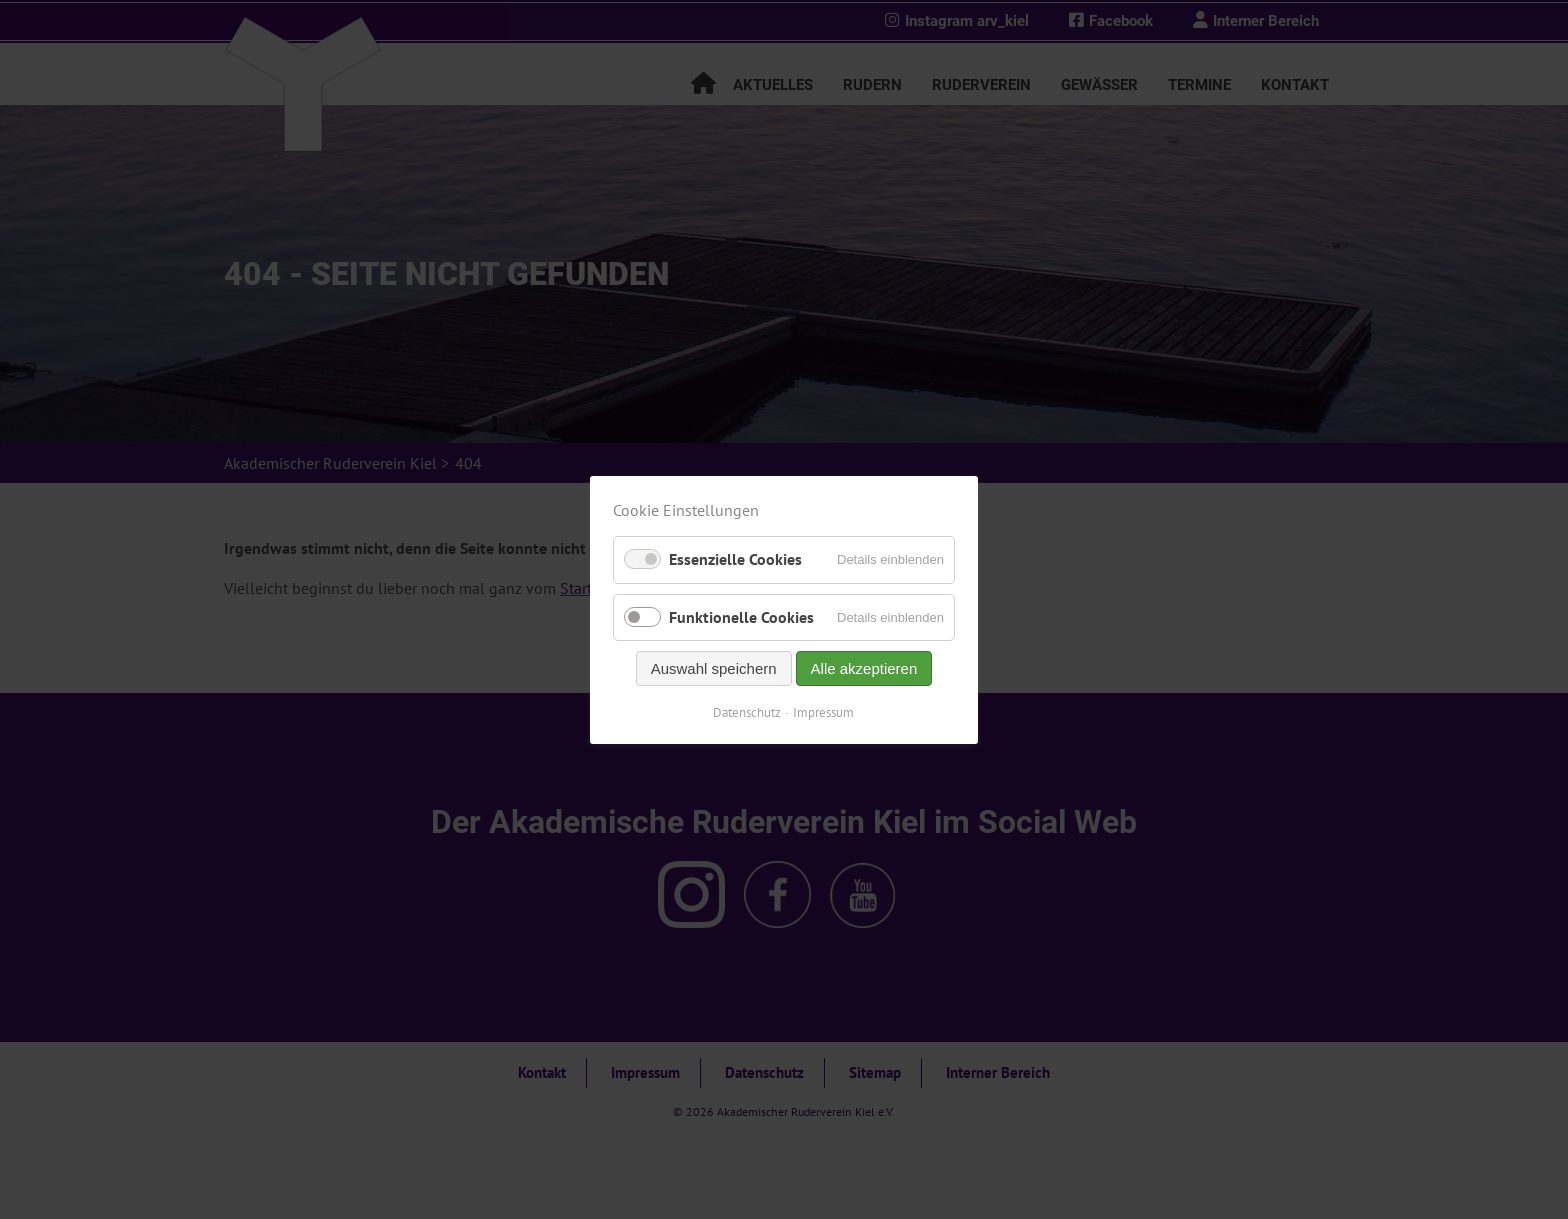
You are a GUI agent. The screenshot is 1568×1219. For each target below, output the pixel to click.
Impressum (824, 711)
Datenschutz (748, 711)
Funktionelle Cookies (741, 616)
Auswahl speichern (714, 667)
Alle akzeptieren (864, 667)
